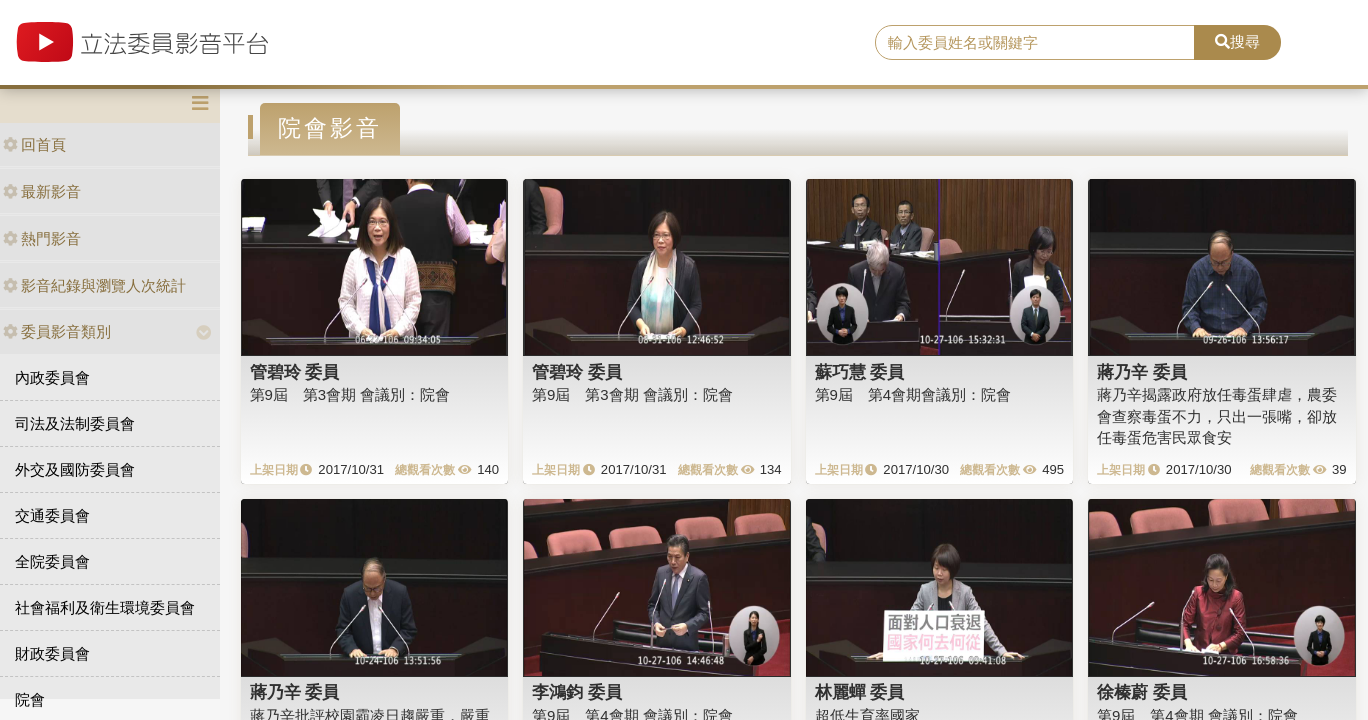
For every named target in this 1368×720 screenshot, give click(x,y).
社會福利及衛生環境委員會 (105, 607)
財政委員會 (52, 653)
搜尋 (1237, 41)
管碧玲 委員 (295, 372)
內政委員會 (52, 377)
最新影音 (42, 191)
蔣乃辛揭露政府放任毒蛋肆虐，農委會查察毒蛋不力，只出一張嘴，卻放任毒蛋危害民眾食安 (1217, 416)
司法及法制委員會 (75, 423)
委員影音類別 (57, 331)
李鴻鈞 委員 (577, 692)
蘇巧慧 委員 (860, 372)
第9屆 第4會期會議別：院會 (913, 394)
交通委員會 (52, 515)
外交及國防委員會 (75, 469)
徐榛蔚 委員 (1142, 692)
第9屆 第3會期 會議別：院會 (350, 394)
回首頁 (34, 144)
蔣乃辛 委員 (1142, 372)
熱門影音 (42, 238)
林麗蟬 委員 (860, 692)
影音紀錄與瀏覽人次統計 (94, 285)
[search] (1035, 43)
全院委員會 (52, 561)
